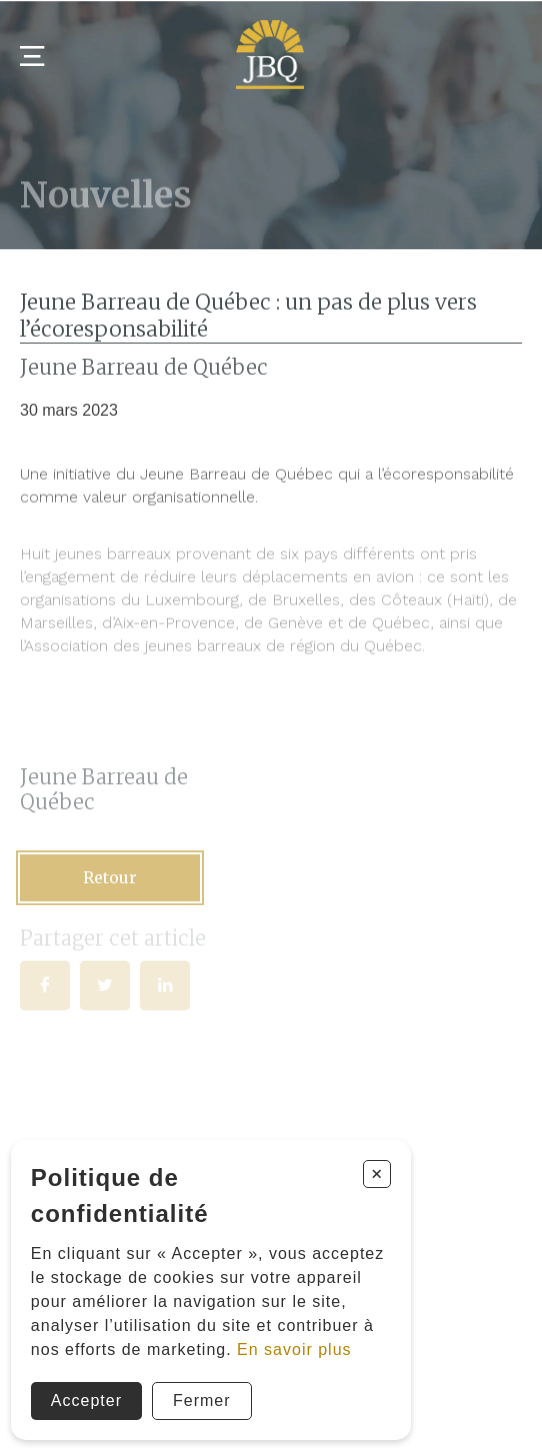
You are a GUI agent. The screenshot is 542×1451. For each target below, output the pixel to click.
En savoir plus (294, 1349)
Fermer (202, 1400)
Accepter (86, 1400)
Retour (110, 882)
